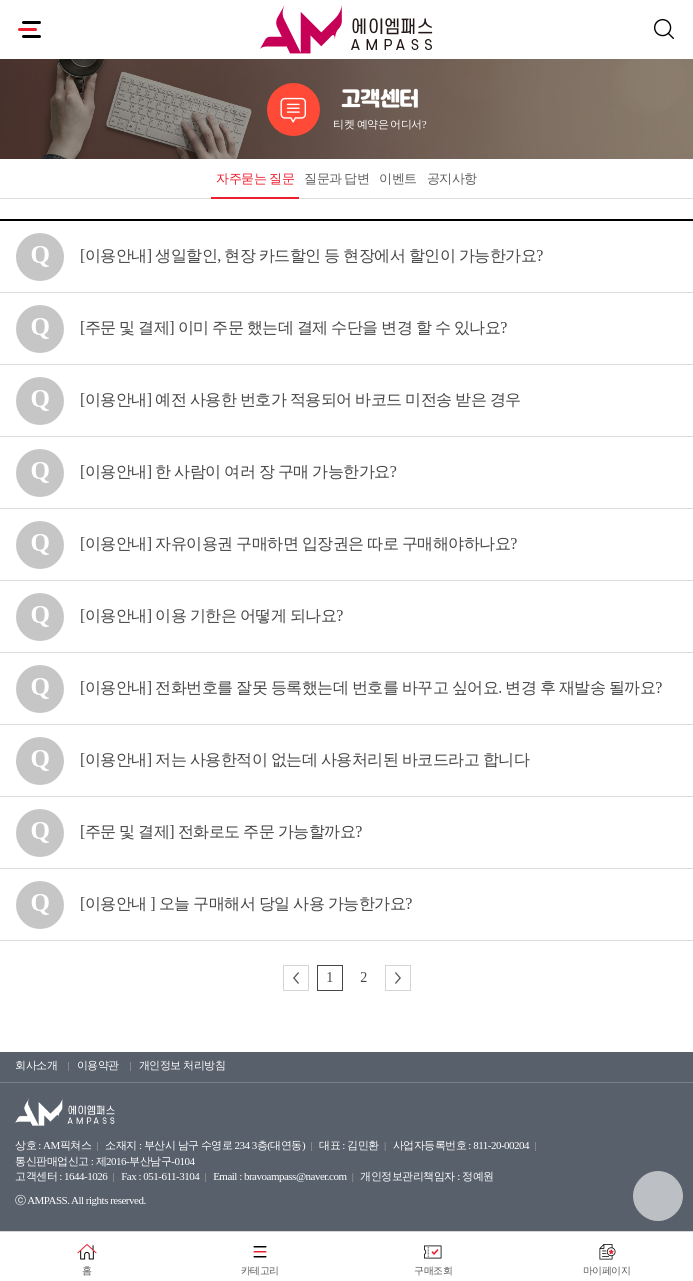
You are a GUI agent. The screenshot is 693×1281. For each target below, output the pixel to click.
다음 (398, 978)
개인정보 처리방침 (182, 1065)
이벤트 (398, 178)
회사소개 (36, 1065)
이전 (296, 978)
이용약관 (98, 1065)
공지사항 (452, 178)
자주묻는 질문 (255, 178)
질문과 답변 (336, 178)
